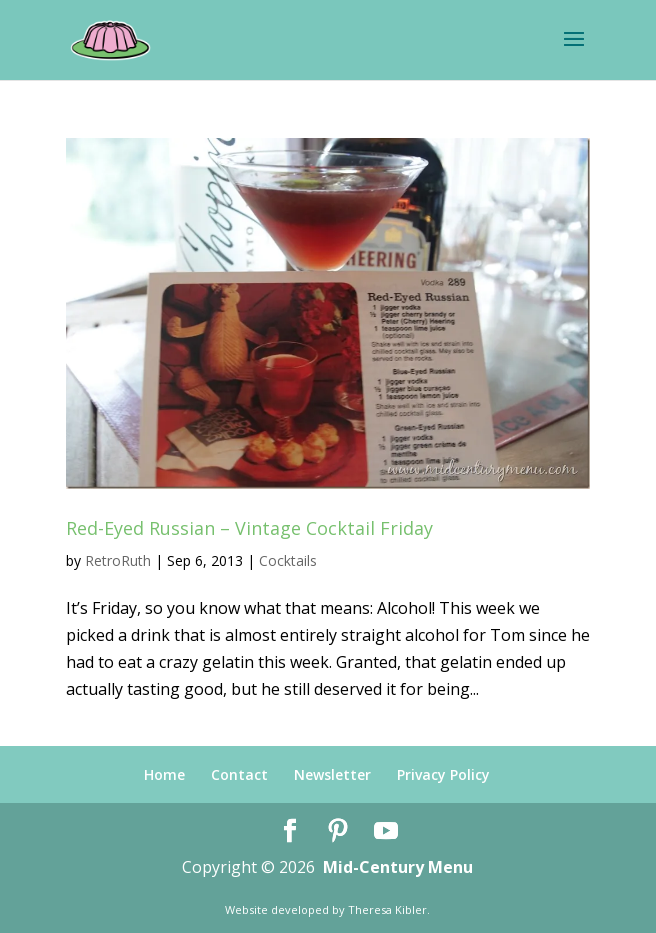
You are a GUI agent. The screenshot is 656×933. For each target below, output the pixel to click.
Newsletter (332, 774)
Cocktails (288, 560)
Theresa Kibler (387, 909)
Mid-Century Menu (398, 867)
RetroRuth (118, 560)
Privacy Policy (443, 774)
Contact (239, 774)
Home (164, 774)
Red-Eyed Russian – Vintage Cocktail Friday (249, 528)
